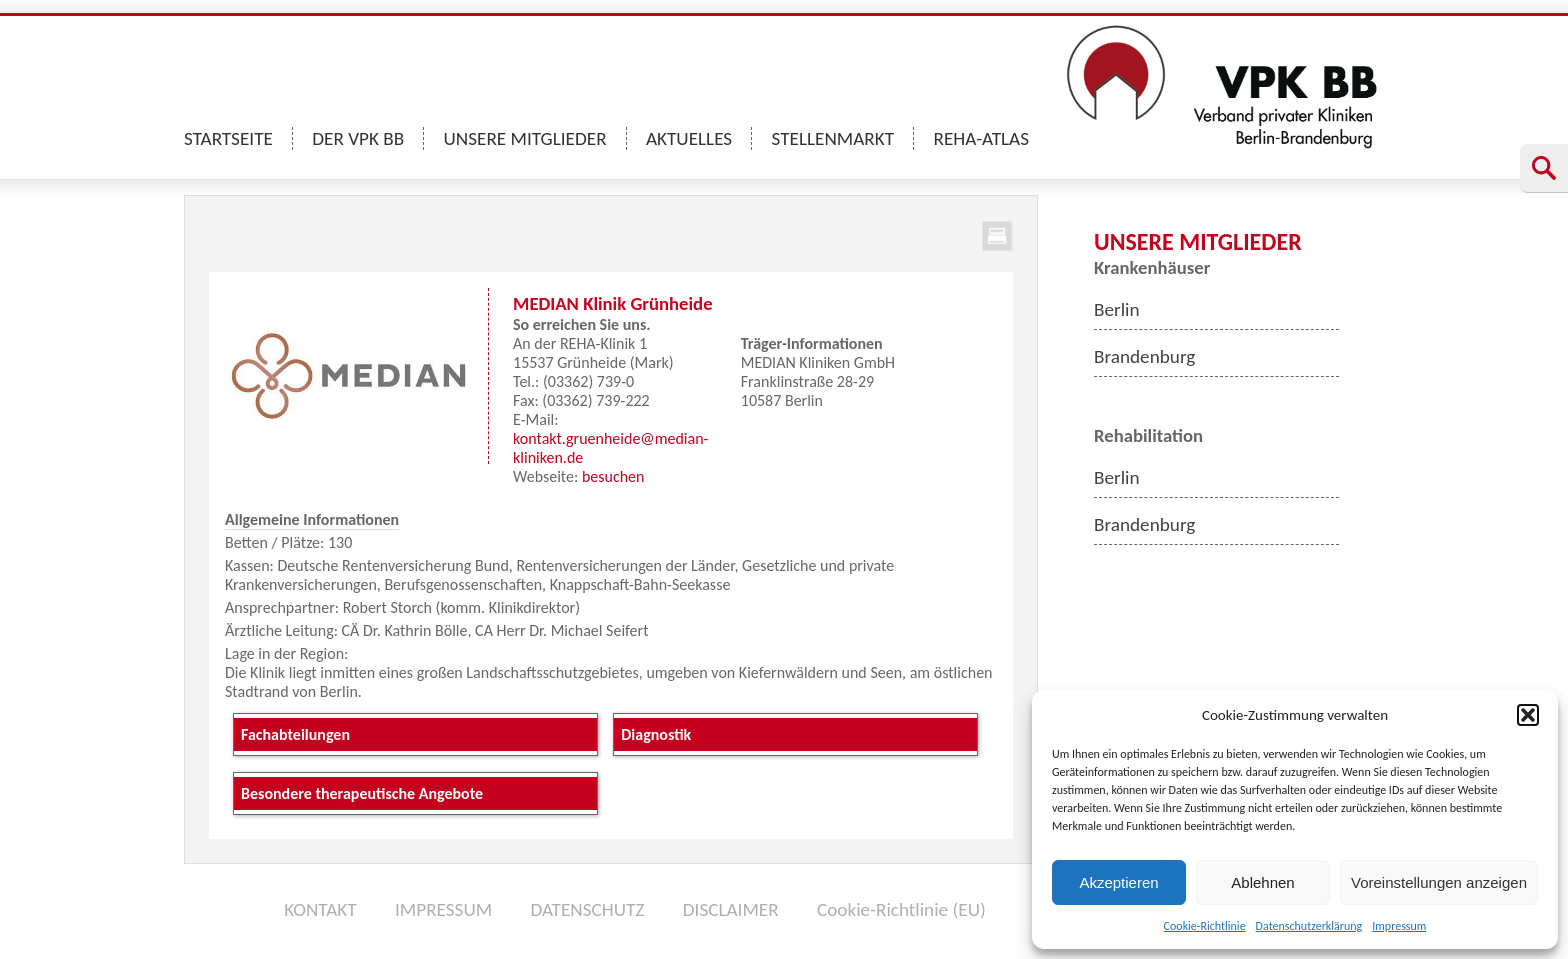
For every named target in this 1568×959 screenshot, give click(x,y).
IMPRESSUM (443, 909)
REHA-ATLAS (981, 138)
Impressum (1399, 926)
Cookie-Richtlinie (1205, 926)
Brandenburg (1144, 356)
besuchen (613, 476)
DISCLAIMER (731, 909)
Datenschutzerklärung (1309, 926)
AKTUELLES (689, 138)
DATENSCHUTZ (587, 909)
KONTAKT (320, 909)
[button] (1528, 715)
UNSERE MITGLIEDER (525, 138)
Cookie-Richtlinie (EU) (901, 909)
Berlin (1117, 309)
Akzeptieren (1118, 882)
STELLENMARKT (833, 138)
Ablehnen (1262, 882)
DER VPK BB (358, 138)
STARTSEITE (228, 138)
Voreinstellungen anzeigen (1439, 882)
